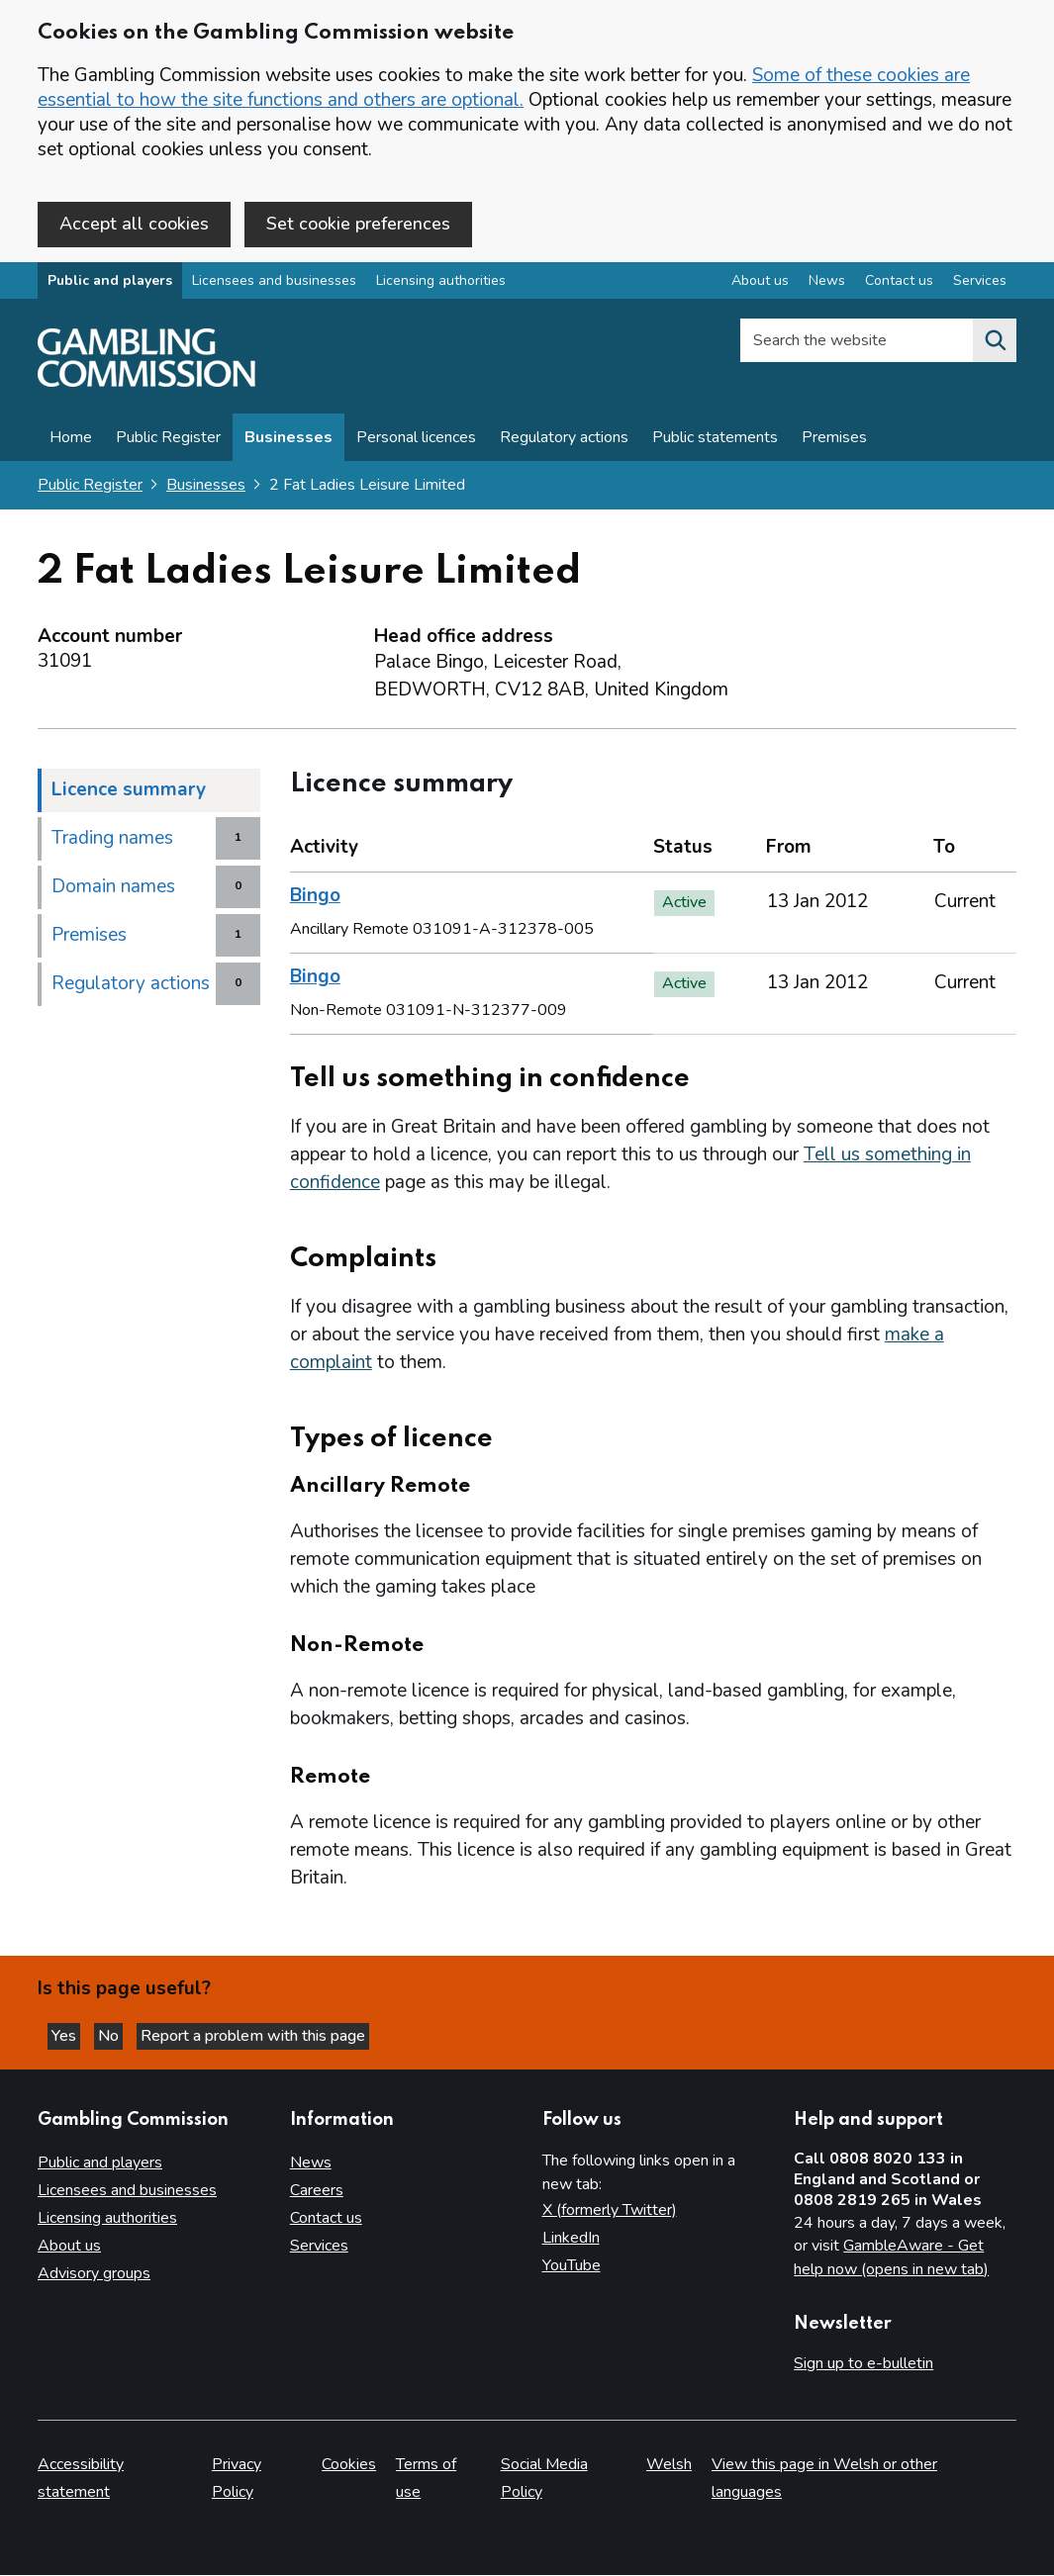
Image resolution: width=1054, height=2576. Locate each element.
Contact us (326, 2219)
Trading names (112, 843)
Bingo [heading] (315, 900)
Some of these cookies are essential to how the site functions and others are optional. (504, 87)
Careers (316, 2191)
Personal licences (416, 442)
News (311, 2163)
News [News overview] (827, 285)
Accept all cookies (134, 223)
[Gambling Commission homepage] (146, 387)
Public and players (110, 285)
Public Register (168, 442)
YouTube (571, 2266)
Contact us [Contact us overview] (899, 285)
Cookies (349, 2465)
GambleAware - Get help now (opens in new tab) (891, 2258)
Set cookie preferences (358, 223)
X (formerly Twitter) (609, 2211)
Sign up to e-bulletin (863, 2364)
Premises (834, 442)
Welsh (669, 2465)
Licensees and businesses (274, 285)
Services (319, 2246)
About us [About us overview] (760, 285)
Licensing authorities (441, 285)
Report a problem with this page (277, 2034)
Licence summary (128, 794)
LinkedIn (571, 2239)
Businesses (288, 442)
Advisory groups (94, 2274)
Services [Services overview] (979, 285)
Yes (73, 2034)
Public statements (715, 442)
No (128, 2034)
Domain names (113, 891)
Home (70, 442)
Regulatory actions (564, 442)
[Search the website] (994, 345)
